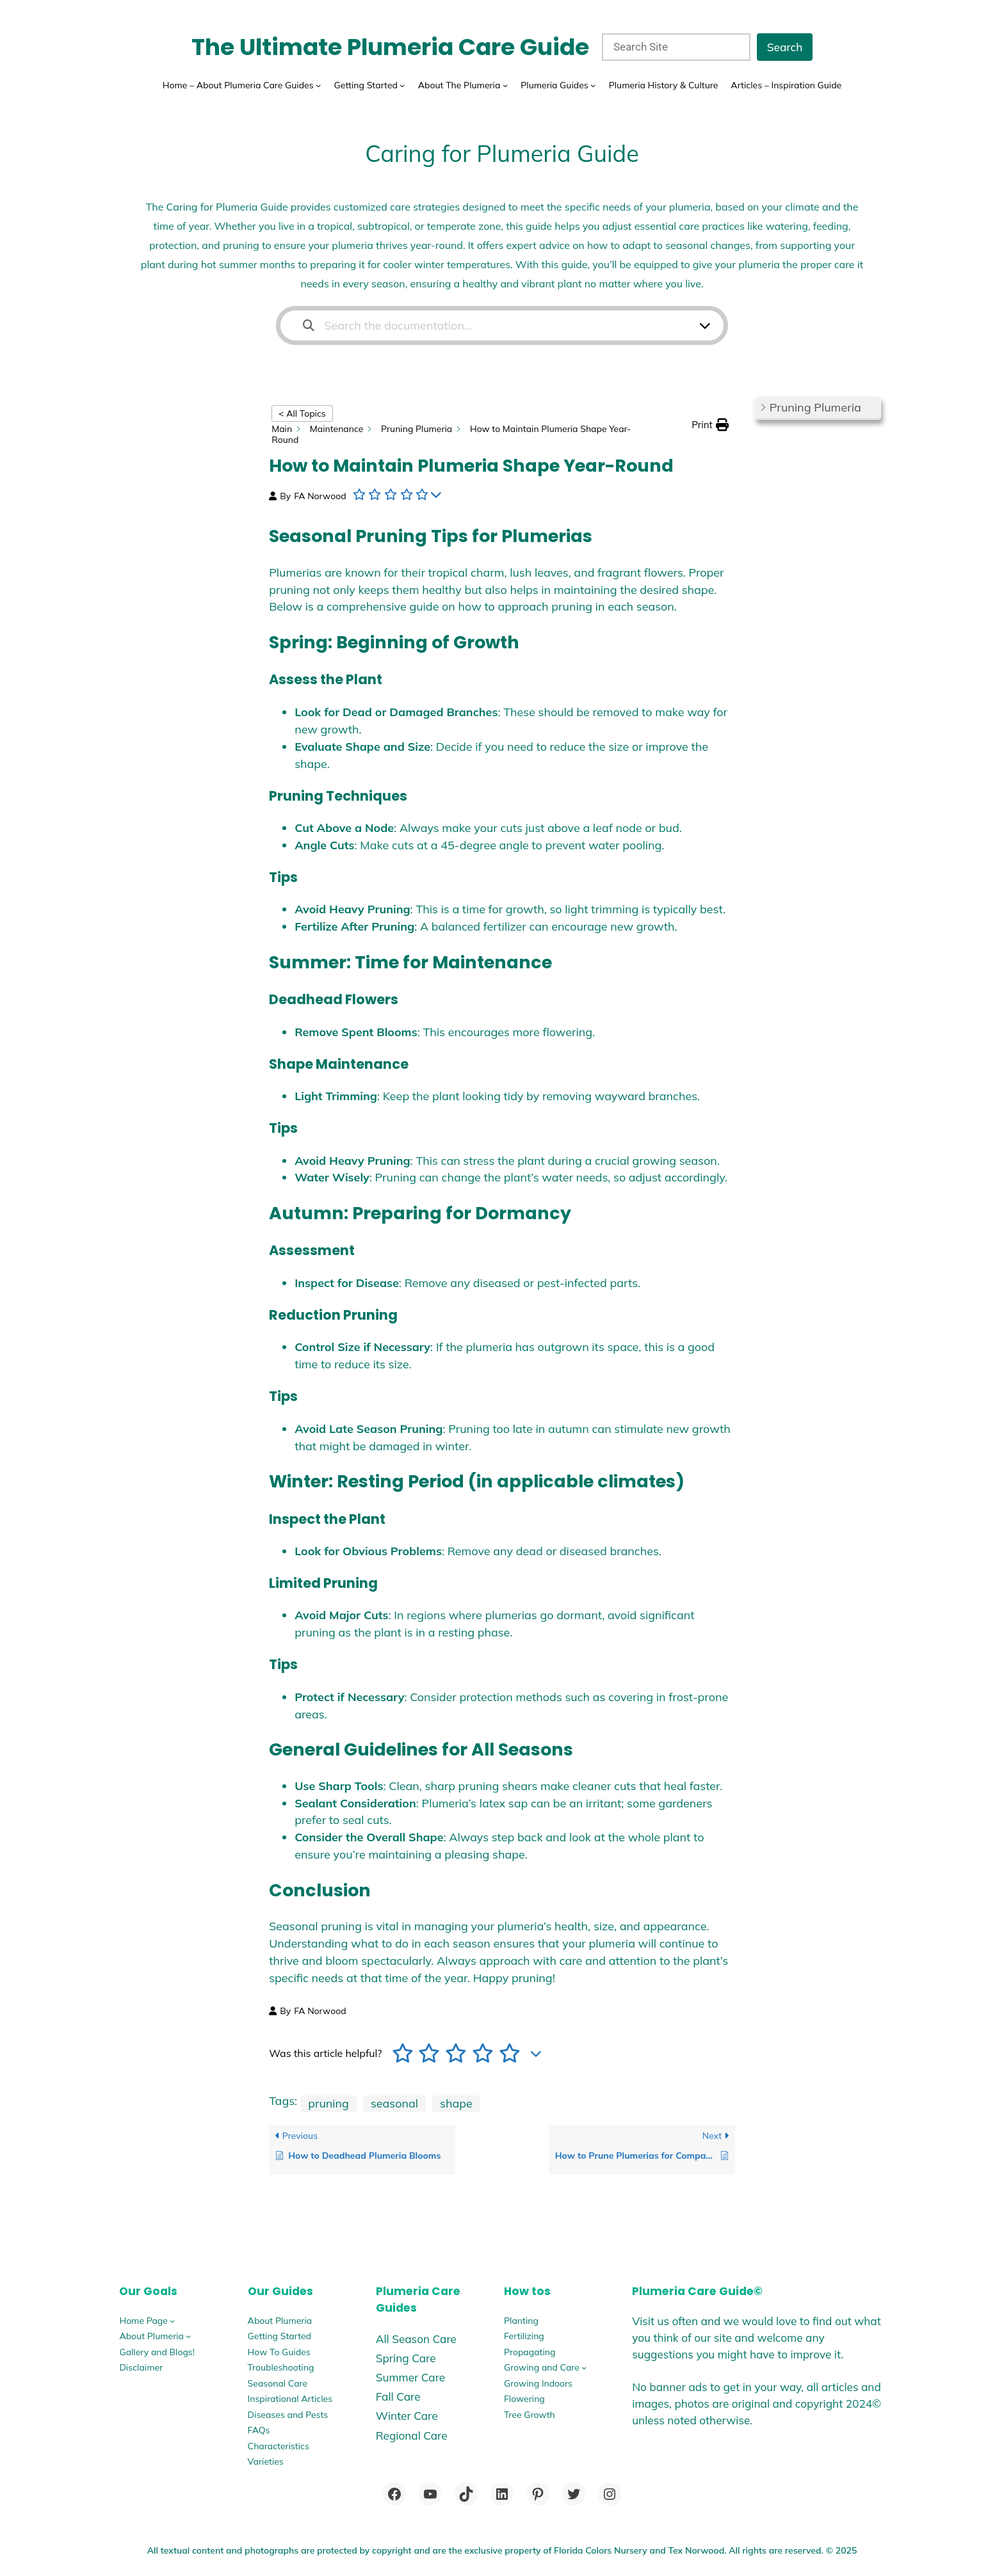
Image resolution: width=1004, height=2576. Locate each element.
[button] (710, 425)
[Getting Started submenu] (402, 85)
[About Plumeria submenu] (188, 2336)
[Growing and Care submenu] (584, 2367)
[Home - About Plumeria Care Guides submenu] (318, 85)
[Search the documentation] (308, 325)
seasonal (394, 2103)
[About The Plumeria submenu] (505, 85)
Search (785, 47)
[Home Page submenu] (172, 2320)
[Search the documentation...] (493, 325)
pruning (328, 2103)
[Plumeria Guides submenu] (592, 85)
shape (456, 2103)
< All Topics (302, 413)
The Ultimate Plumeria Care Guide (390, 47)
